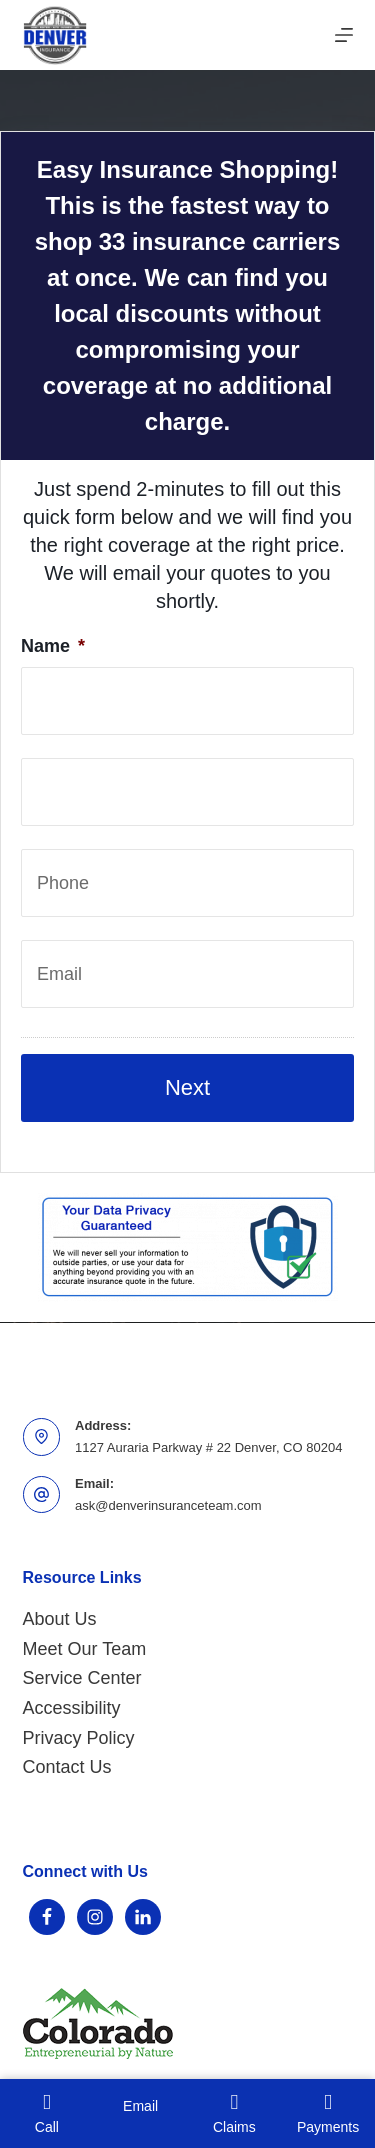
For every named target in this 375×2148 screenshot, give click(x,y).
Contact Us (67, 1767)
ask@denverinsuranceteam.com (168, 1505)
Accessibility (72, 1708)
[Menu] (344, 35)
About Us (60, 1619)
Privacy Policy (79, 1738)
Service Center (82, 1678)
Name (53, 646)
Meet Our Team (85, 1649)
